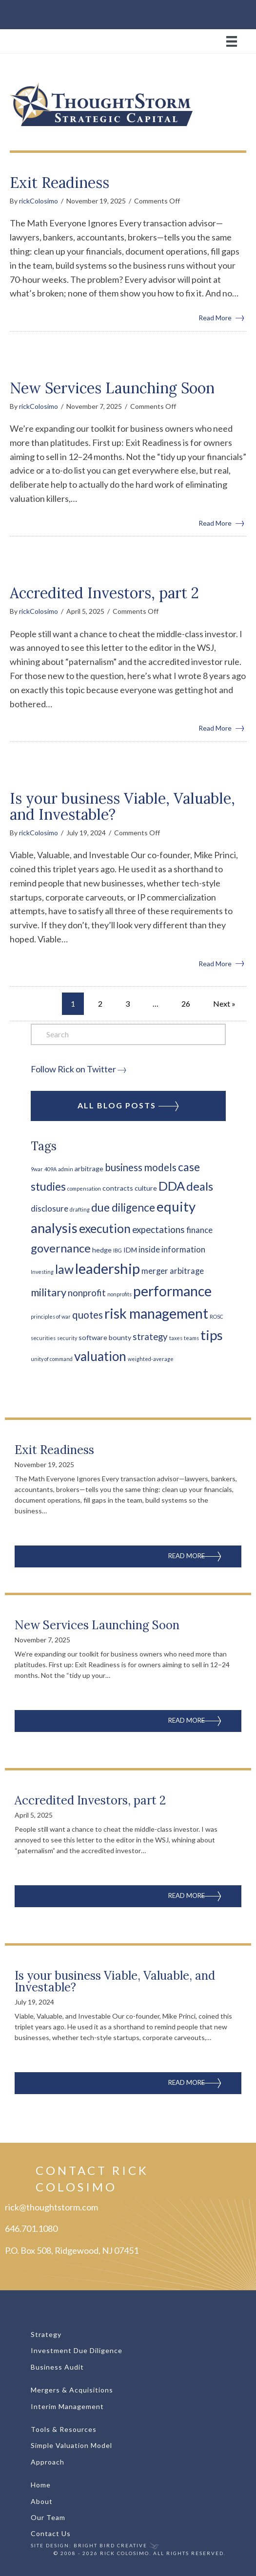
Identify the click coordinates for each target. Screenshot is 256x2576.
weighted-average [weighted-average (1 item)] (151, 1359)
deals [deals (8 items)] (199, 1186)
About (42, 2501)
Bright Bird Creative (110, 2545)
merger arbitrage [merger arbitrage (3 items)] (172, 1271)
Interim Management (67, 2406)
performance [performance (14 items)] (172, 1291)
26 (185, 1003)
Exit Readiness (59, 182)
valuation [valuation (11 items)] (100, 1356)
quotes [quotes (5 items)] (87, 1315)
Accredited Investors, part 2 (104, 593)
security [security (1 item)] (67, 1338)
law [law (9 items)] (64, 1269)
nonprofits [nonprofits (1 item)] (119, 1294)
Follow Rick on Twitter (73, 1069)
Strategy (46, 2334)
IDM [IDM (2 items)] (130, 1250)
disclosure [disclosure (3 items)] (49, 1209)
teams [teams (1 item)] (191, 1338)
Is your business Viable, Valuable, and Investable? (122, 806)
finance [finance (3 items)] (199, 1230)
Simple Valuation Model (71, 2445)
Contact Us (51, 2533)
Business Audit (57, 2367)
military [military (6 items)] (48, 1292)
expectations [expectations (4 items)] (158, 1229)
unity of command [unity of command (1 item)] (52, 1359)
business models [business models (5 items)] (141, 1167)
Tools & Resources (64, 2429)
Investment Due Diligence (76, 2350)
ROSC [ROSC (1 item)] (216, 1316)
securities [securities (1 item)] (43, 1338)
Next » (224, 1003)
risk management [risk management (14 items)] (156, 1313)
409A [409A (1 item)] (50, 1169)
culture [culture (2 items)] (146, 1188)
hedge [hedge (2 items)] (102, 1250)
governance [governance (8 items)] (61, 1248)
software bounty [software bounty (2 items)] (105, 1337)
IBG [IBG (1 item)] (117, 1250)
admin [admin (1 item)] (65, 1169)
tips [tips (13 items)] (211, 1335)
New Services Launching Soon (112, 388)
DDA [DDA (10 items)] (171, 1185)
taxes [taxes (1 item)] (175, 1338)
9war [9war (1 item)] (37, 1169)
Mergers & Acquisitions (72, 2390)
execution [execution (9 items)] (105, 1228)
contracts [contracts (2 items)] (117, 1188)
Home (41, 2485)
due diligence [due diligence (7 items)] (123, 1207)
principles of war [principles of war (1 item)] (51, 1316)
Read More (222, 317)
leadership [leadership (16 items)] (107, 1268)
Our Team (48, 2517)
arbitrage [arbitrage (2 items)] (89, 1168)
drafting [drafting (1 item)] (80, 1209)
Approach (47, 2462)
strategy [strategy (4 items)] (150, 1336)
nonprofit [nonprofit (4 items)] (87, 1293)
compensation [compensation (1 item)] (84, 1188)
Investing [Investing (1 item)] (42, 1272)
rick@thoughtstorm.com (51, 2207)
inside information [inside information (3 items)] (171, 1249)
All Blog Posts (128, 1106)
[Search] (128, 1034)
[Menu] (128, 41)
